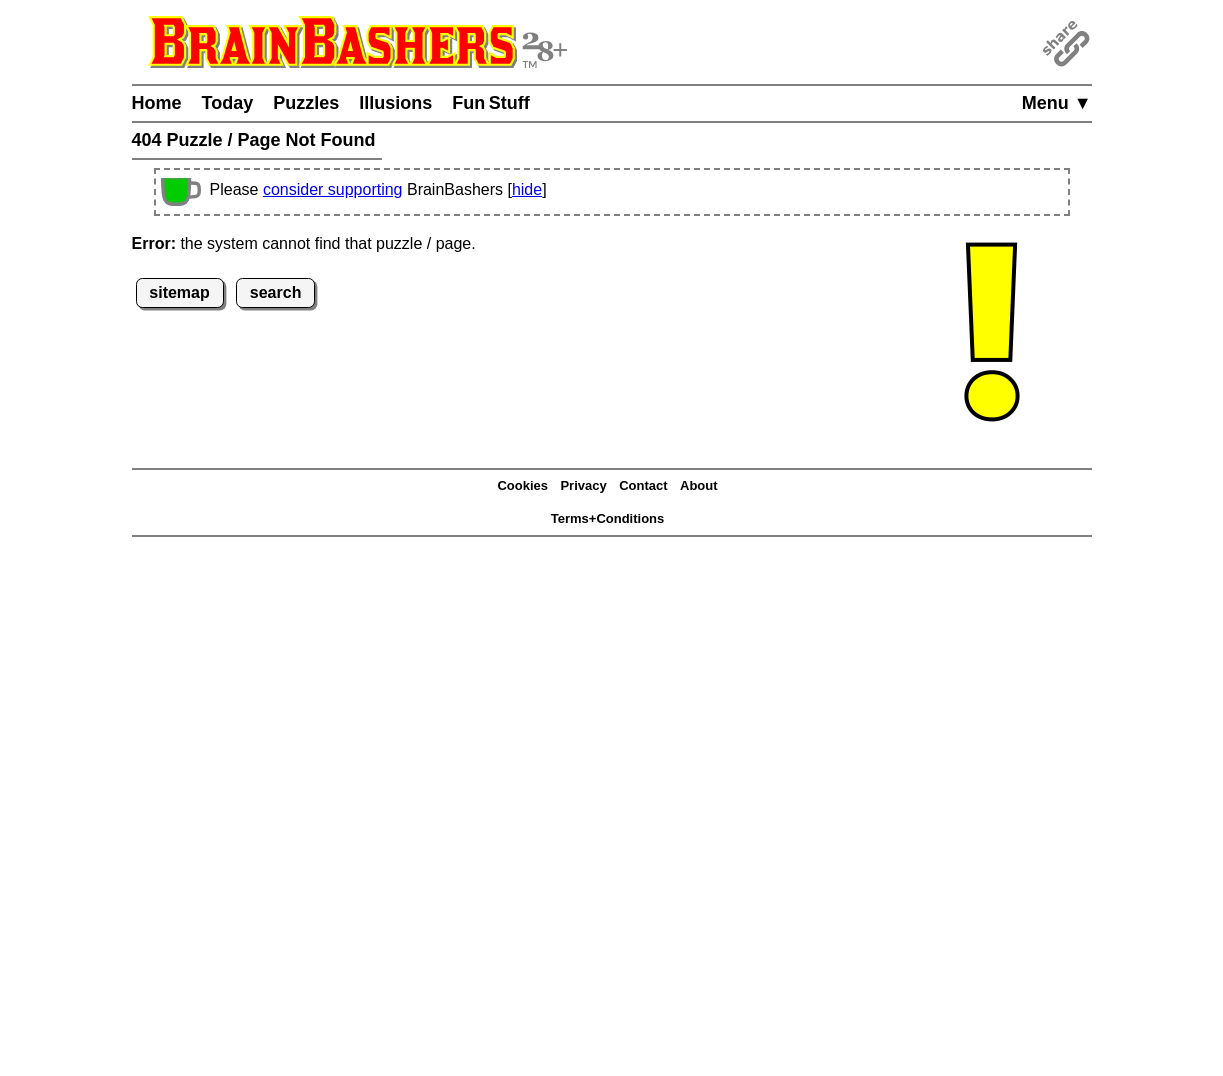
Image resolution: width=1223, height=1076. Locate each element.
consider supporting (333, 189)
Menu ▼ (1057, 103)
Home (157, 103)
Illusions (395, 103)
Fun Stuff (491, 103)
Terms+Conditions (608, 518)
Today (228, 103)
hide (527, 189)
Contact (643, 485)
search (276, 292)
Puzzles (306, 103)
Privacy (583, 485)
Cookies (522, 485)
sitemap (179, 292)
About (699, 485)
